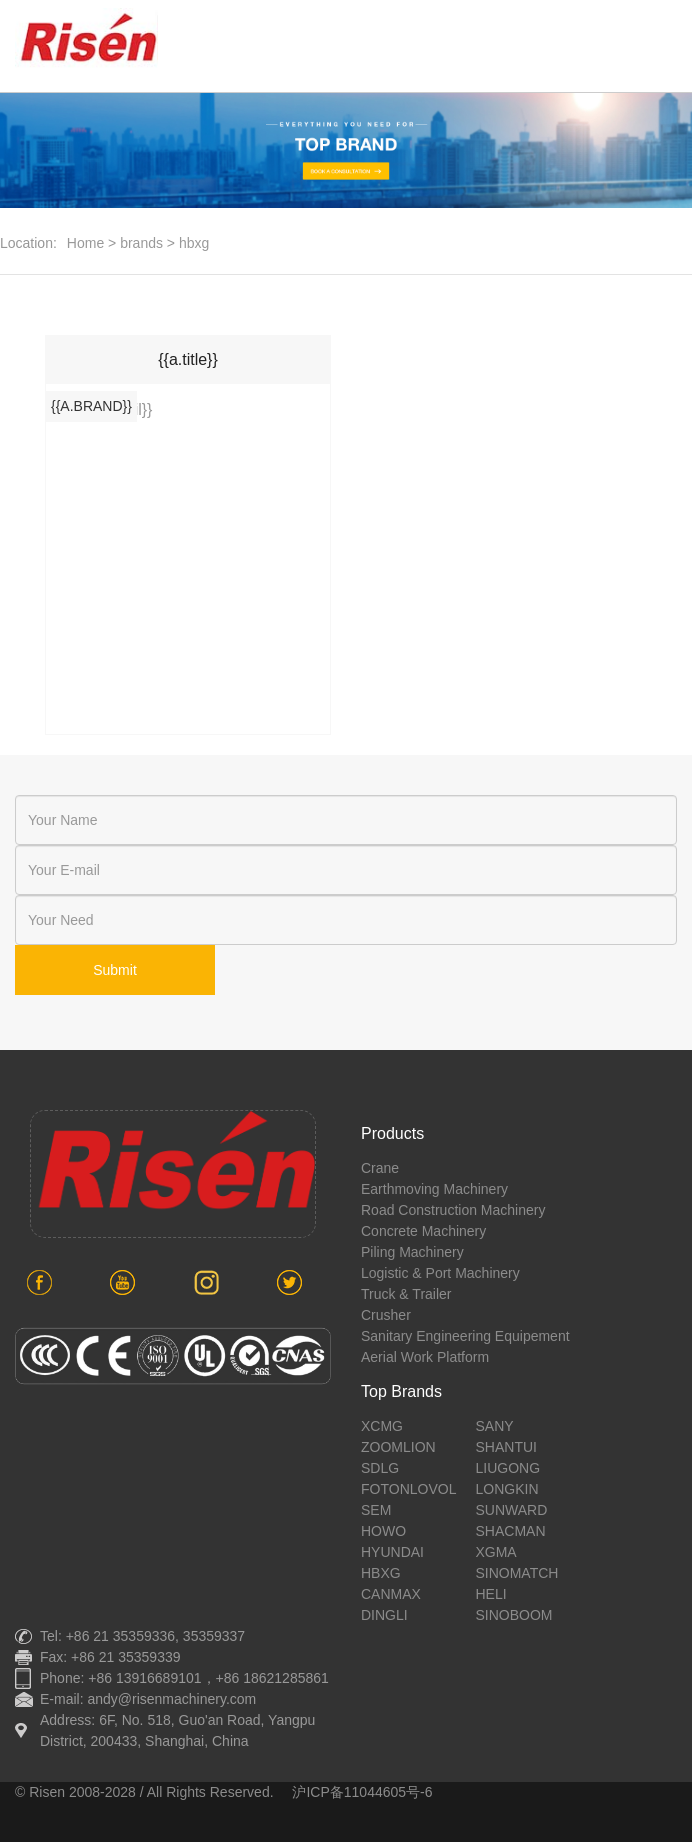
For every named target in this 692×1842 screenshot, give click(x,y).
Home (85, 243)
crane (380, 1168)
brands (141, 243)
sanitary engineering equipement (465, 1336)
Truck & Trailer (406, 1294)
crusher (386, 1315)
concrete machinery (423, 1231)
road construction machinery (453, 1210)
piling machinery (412, 1252)
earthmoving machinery (434, 1189)
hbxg (194, 243)
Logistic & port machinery (440, 1273)
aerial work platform (425, 1357)
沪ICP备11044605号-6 (362, 1792)
